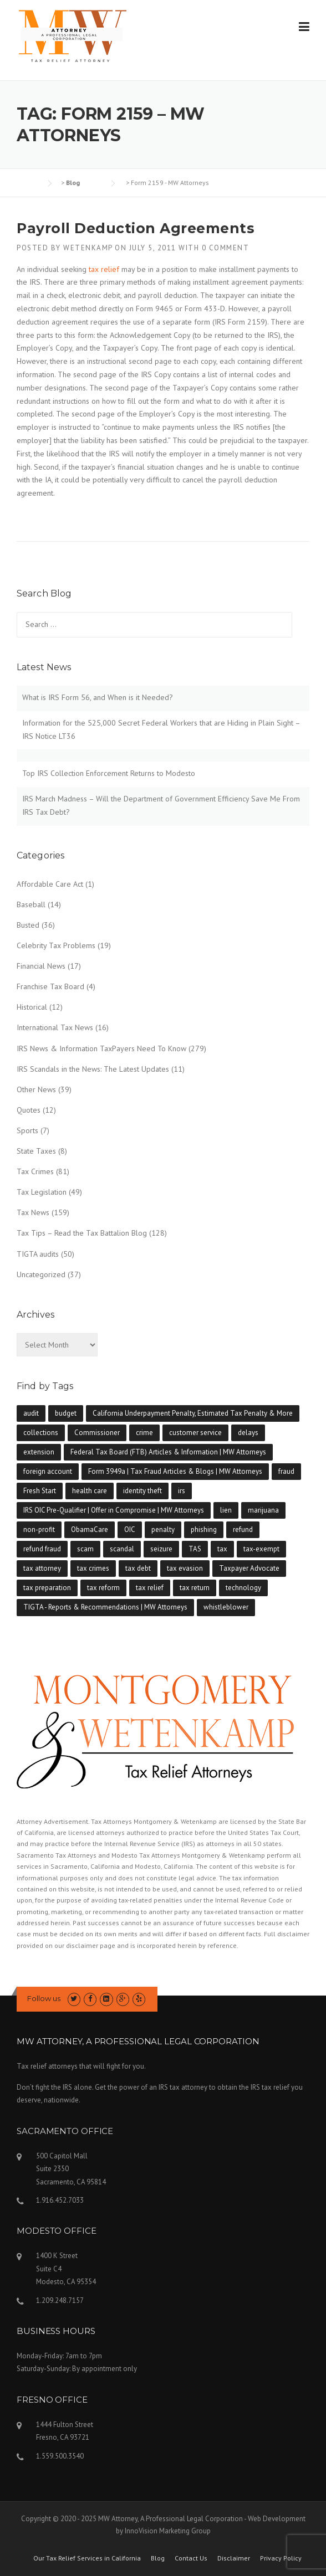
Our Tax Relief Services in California (87, 2558)
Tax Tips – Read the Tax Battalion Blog (82, 1233)
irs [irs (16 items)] (181, 1490)
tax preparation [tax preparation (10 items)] (47, 1587)
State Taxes (36, 1151)
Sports (27, 1130)
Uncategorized (41, 1274)
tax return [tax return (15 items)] (195, 1587)
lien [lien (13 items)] (226, 1510)
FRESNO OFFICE (52, 2399)
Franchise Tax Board (50, 986)
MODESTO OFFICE (56, 2230)
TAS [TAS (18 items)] (195, 1549)
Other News (36, 1089)
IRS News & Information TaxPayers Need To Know (101, 1048)
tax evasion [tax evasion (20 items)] (185, 1568)
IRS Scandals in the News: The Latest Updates (93, 1069)
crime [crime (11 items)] (144, 1432)
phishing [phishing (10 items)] (204, 1529)
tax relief (104, 269)
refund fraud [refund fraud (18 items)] (42, 1549)
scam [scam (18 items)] (85, 1549)
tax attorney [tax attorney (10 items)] (42, 1568)
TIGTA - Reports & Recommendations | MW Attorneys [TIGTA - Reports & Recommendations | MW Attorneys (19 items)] (105, 1607)
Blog (158, 2558)
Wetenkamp (88, 248)
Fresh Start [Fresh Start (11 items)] (39, 1490)
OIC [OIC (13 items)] (129, 1529)
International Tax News (55, 1027)
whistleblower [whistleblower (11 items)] (225, 1607)
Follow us (43, 1998)
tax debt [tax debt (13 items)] (138, 1568)
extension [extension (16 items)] (38, 1452)
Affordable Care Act (50, 884)
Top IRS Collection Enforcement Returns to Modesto (108, 773)
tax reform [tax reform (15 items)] (103, 1587)
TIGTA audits (38, 1254)
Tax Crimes (35, 1171)
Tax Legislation (42, 1192)
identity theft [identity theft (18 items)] (142, 1490)
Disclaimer (233, 2558)
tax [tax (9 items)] (222, 1549)
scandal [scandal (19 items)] (122, 1549)
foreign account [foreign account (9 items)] (47, 1471)
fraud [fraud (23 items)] (286, 1471)
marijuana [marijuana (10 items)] (263, 1510)
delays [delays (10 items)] (248, 1432)
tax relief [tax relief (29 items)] (150, 1587)
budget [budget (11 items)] (66, 1413)
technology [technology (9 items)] (243, 1587)
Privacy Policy (281, 2558)
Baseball (31, 904)
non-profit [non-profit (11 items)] (39, 1529)
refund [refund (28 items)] (243, 1529)
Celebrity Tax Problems (56, 945)
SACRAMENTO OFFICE (65, 2131)
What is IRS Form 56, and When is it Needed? (97, 697)
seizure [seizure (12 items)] (161, 1549)
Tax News (33, 1212)
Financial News (41, 966)
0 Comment (225, 248)
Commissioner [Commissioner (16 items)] (97, 1432)
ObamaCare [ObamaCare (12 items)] (89, 1529)
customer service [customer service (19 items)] (195, 1432)
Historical (32, 1007)
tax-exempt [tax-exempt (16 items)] (261, 1549)
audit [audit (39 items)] (31, 1413)
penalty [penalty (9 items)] (163, 1529)
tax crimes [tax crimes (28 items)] (93, 1568)
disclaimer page (90, 1945)
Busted (28, 925)
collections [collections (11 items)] (40, 1432)
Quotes (28, 1110)
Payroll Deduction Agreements (135, 228)
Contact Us (191, 2558)
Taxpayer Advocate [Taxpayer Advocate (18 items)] (249, 1568)
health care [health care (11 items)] (89, 1490)
